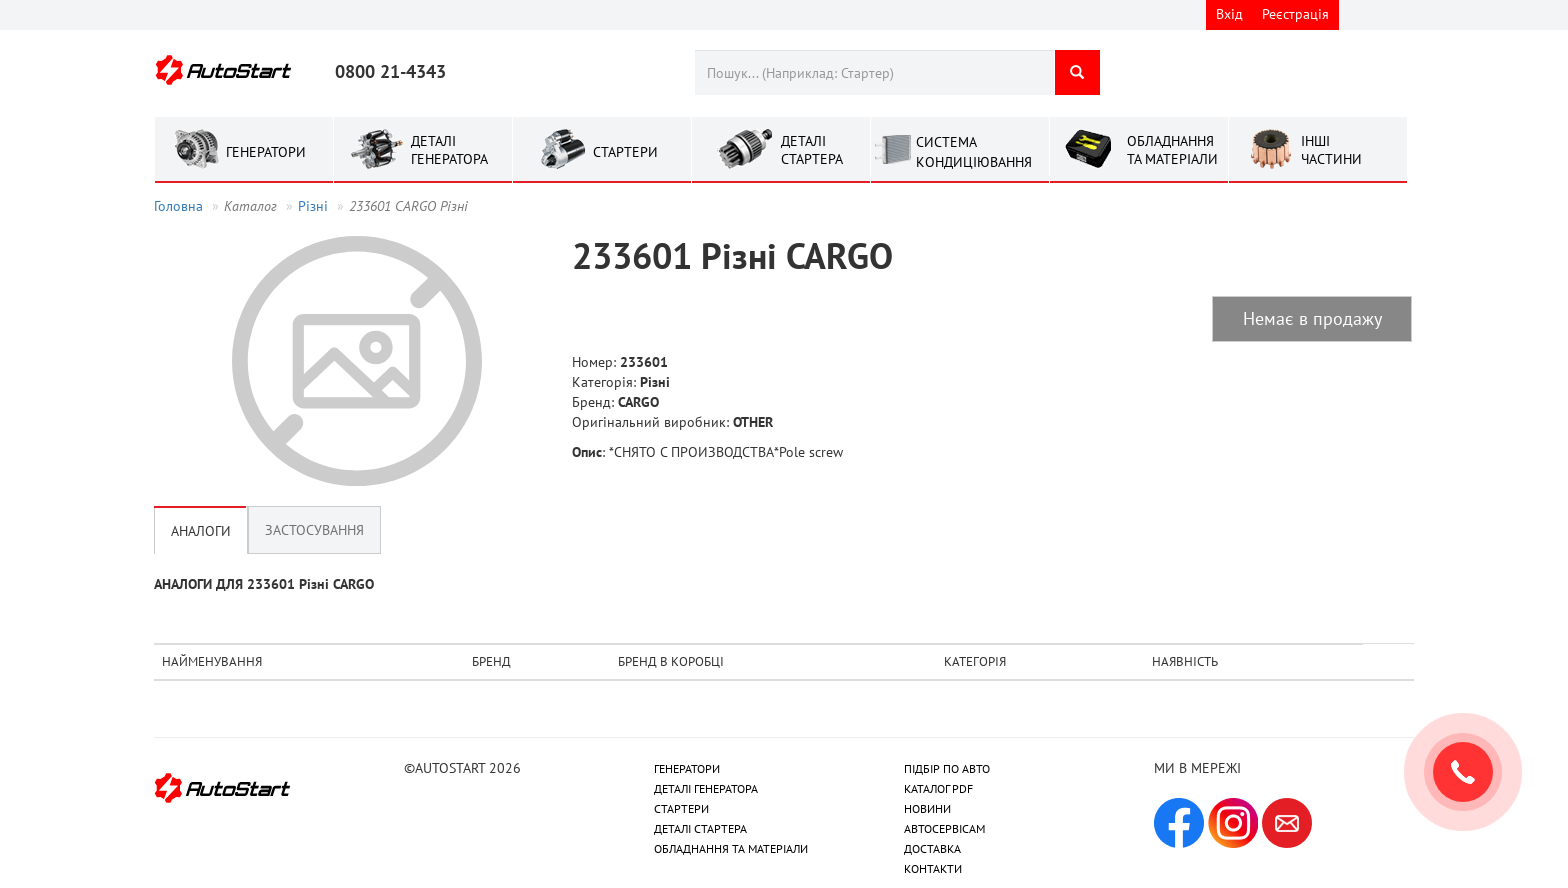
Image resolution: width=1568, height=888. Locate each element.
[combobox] (874, 72)
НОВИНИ (927, 808)
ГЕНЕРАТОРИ (687, 768)
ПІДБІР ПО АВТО (947, 768)
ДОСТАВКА (932, 848)
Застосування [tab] (314, 530)
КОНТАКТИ (933, 868)
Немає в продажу (1312, 318)
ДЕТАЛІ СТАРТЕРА (700, 828)
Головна (178, 206)
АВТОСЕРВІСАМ (944, 828)
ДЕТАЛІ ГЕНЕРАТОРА (706, 788)
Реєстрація (1295, 14)
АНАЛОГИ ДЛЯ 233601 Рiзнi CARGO (264, 584)
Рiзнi (313, 206)
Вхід (1229, 14)
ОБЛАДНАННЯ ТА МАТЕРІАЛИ (731, 848)
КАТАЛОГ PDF (938, 788)
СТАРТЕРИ (681, 808)
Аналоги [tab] (201, 530)
